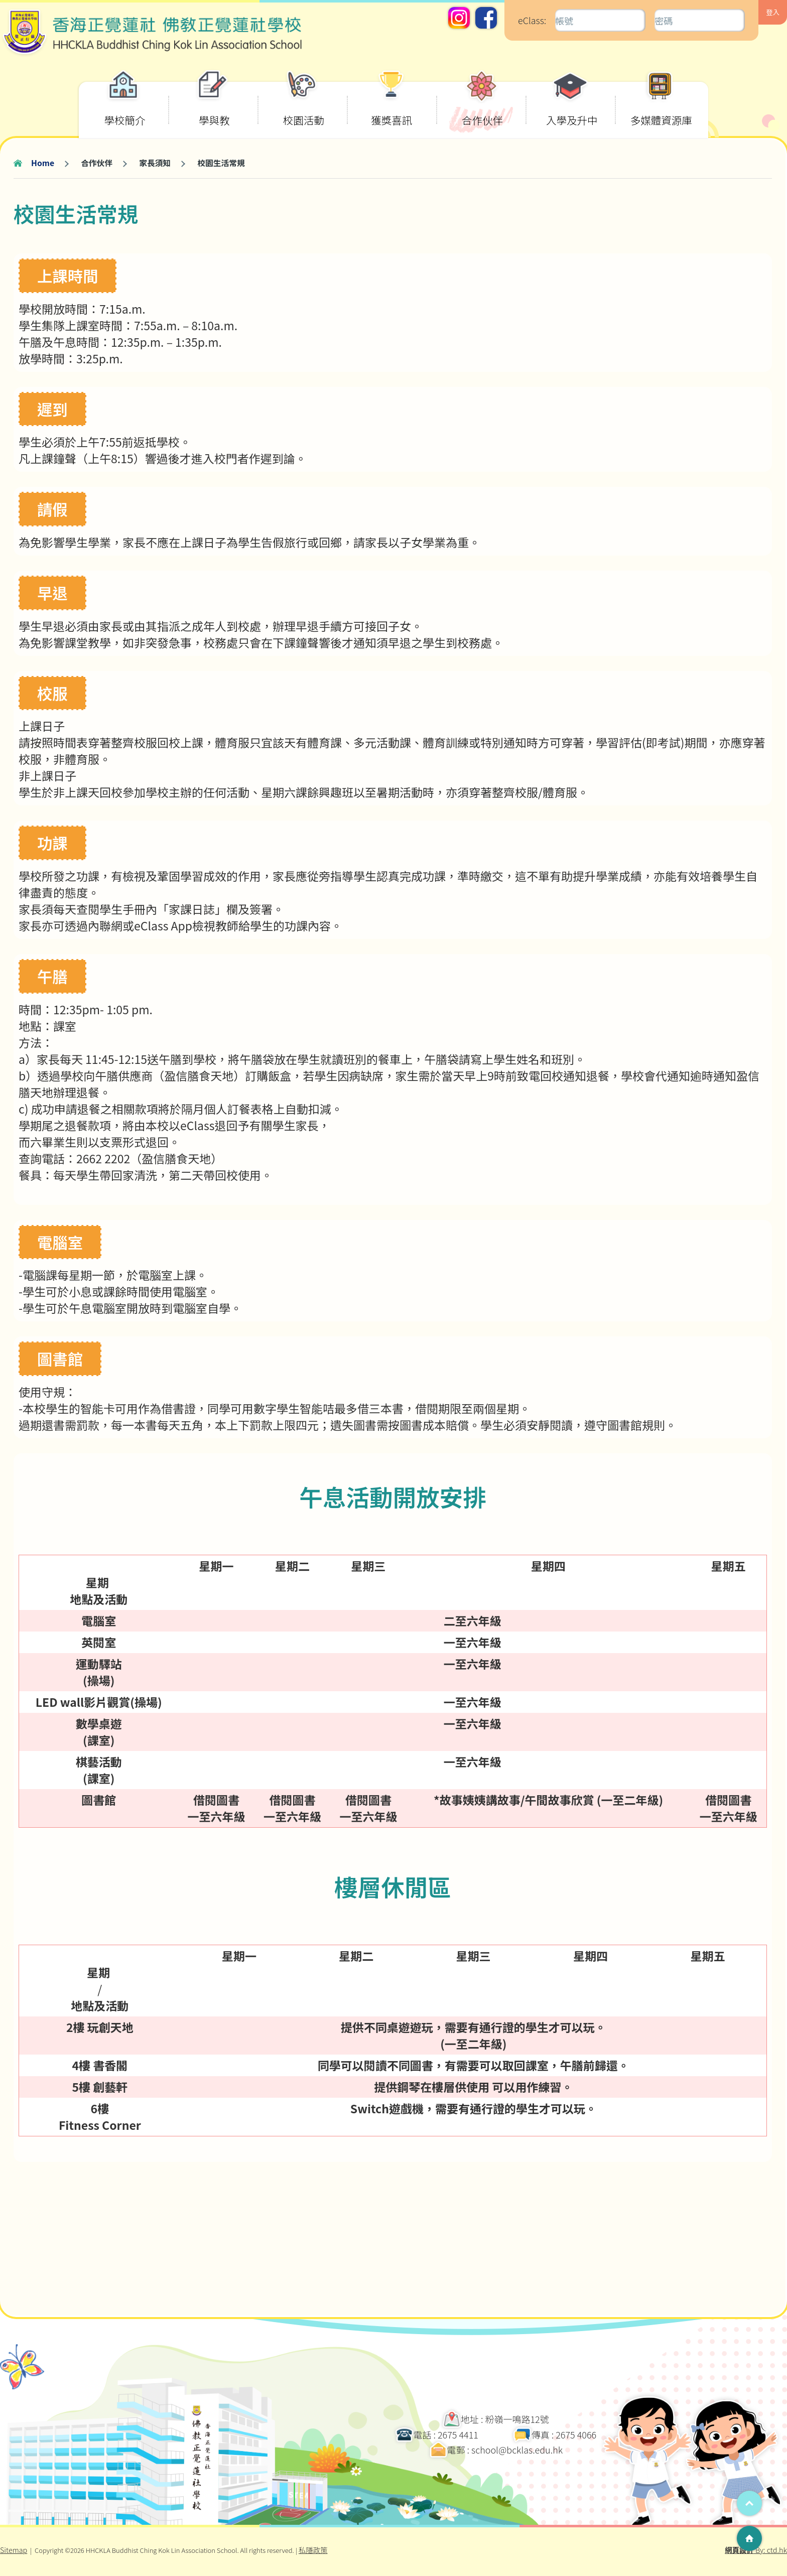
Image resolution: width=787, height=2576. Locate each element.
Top (749, 2503)
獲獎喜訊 (391, 105)
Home (42, 163)
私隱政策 (313, 2549)
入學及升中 (572, 105)
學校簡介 (125, 105)
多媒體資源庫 (661, 105)
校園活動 (303, 105)
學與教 (213, 105)
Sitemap (13, 2549)
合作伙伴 (482, 105)
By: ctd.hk (756, 2549)
